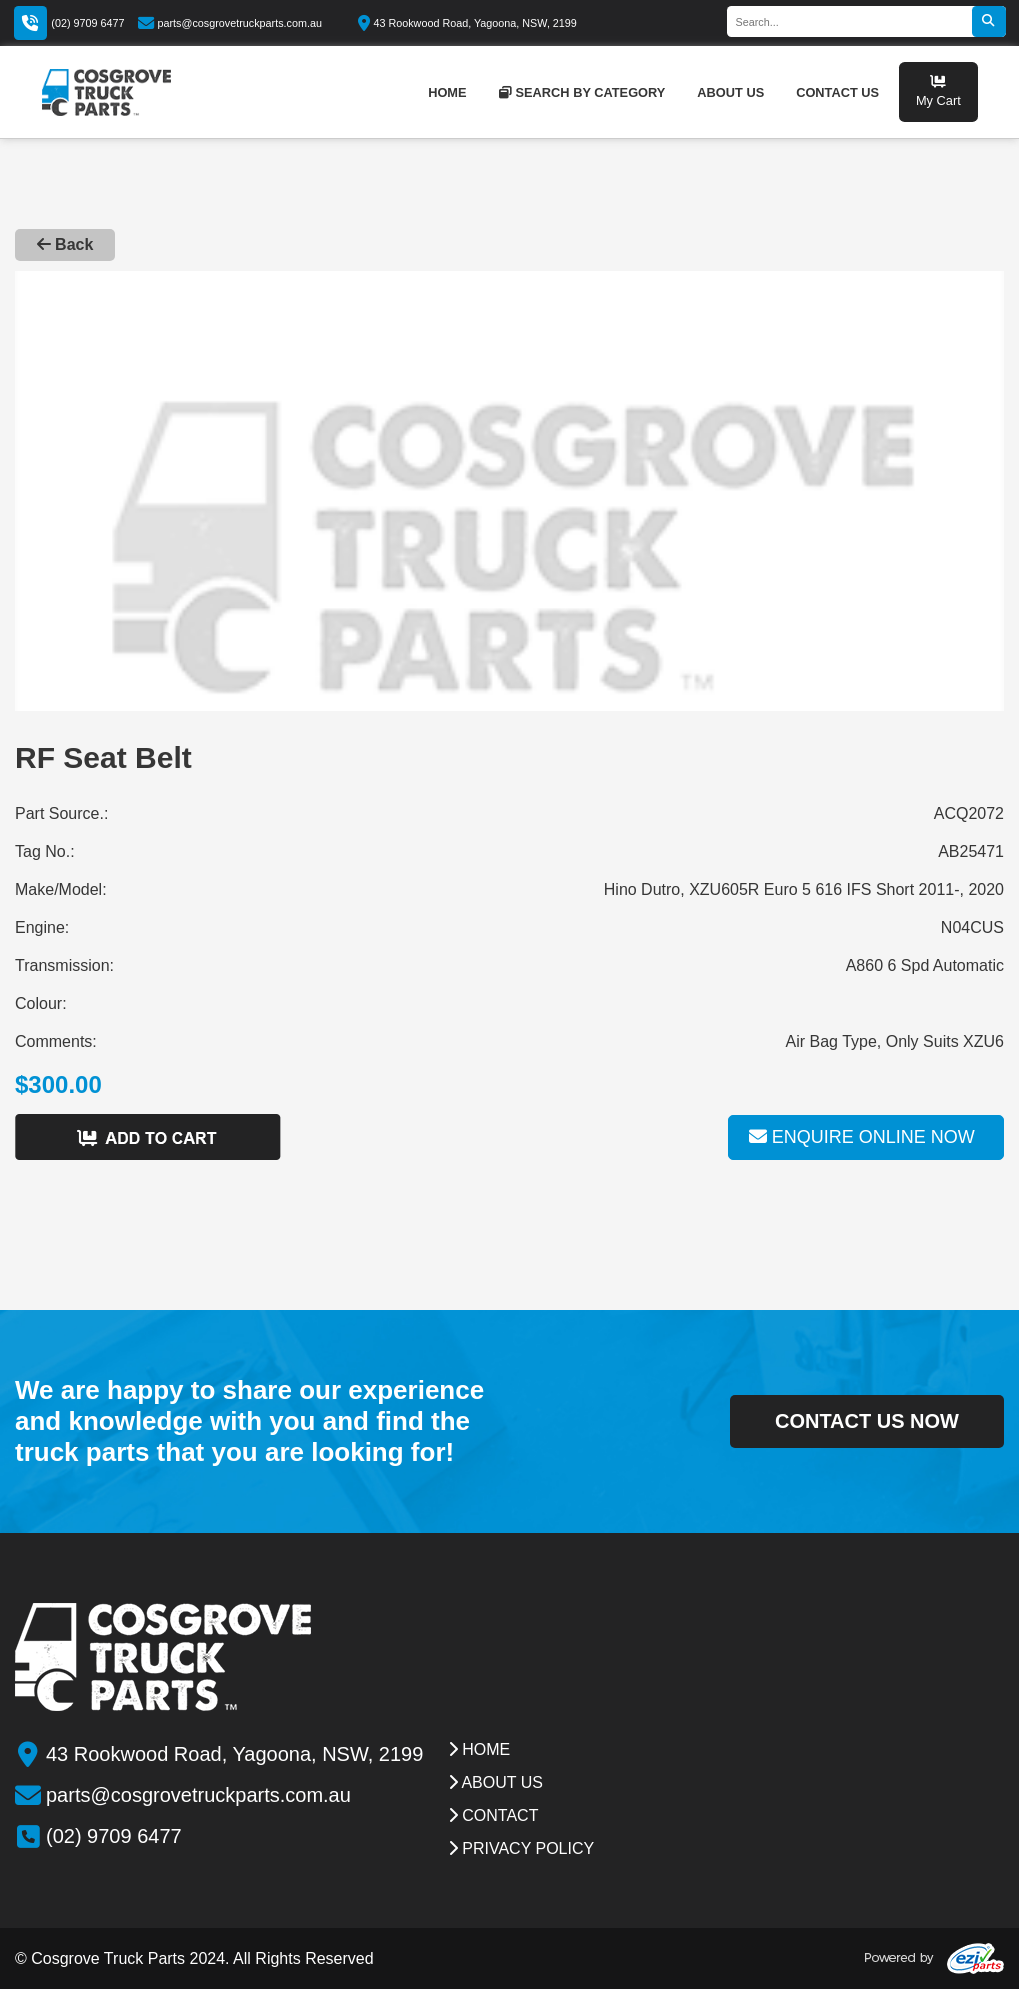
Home (479, 1749)
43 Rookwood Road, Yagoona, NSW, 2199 (467, 23)
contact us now (867, 1421)
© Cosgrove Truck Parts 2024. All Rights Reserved (194, 1958)
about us (730, 92)
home (447, 92)
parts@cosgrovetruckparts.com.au (230, 23)
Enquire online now (862, 1137)
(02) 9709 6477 (87, 23)
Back (65, 244)
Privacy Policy (521, 1848)
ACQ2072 (969, 813)
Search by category (582, 92)
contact (493, 1815)
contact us (837, 92)
